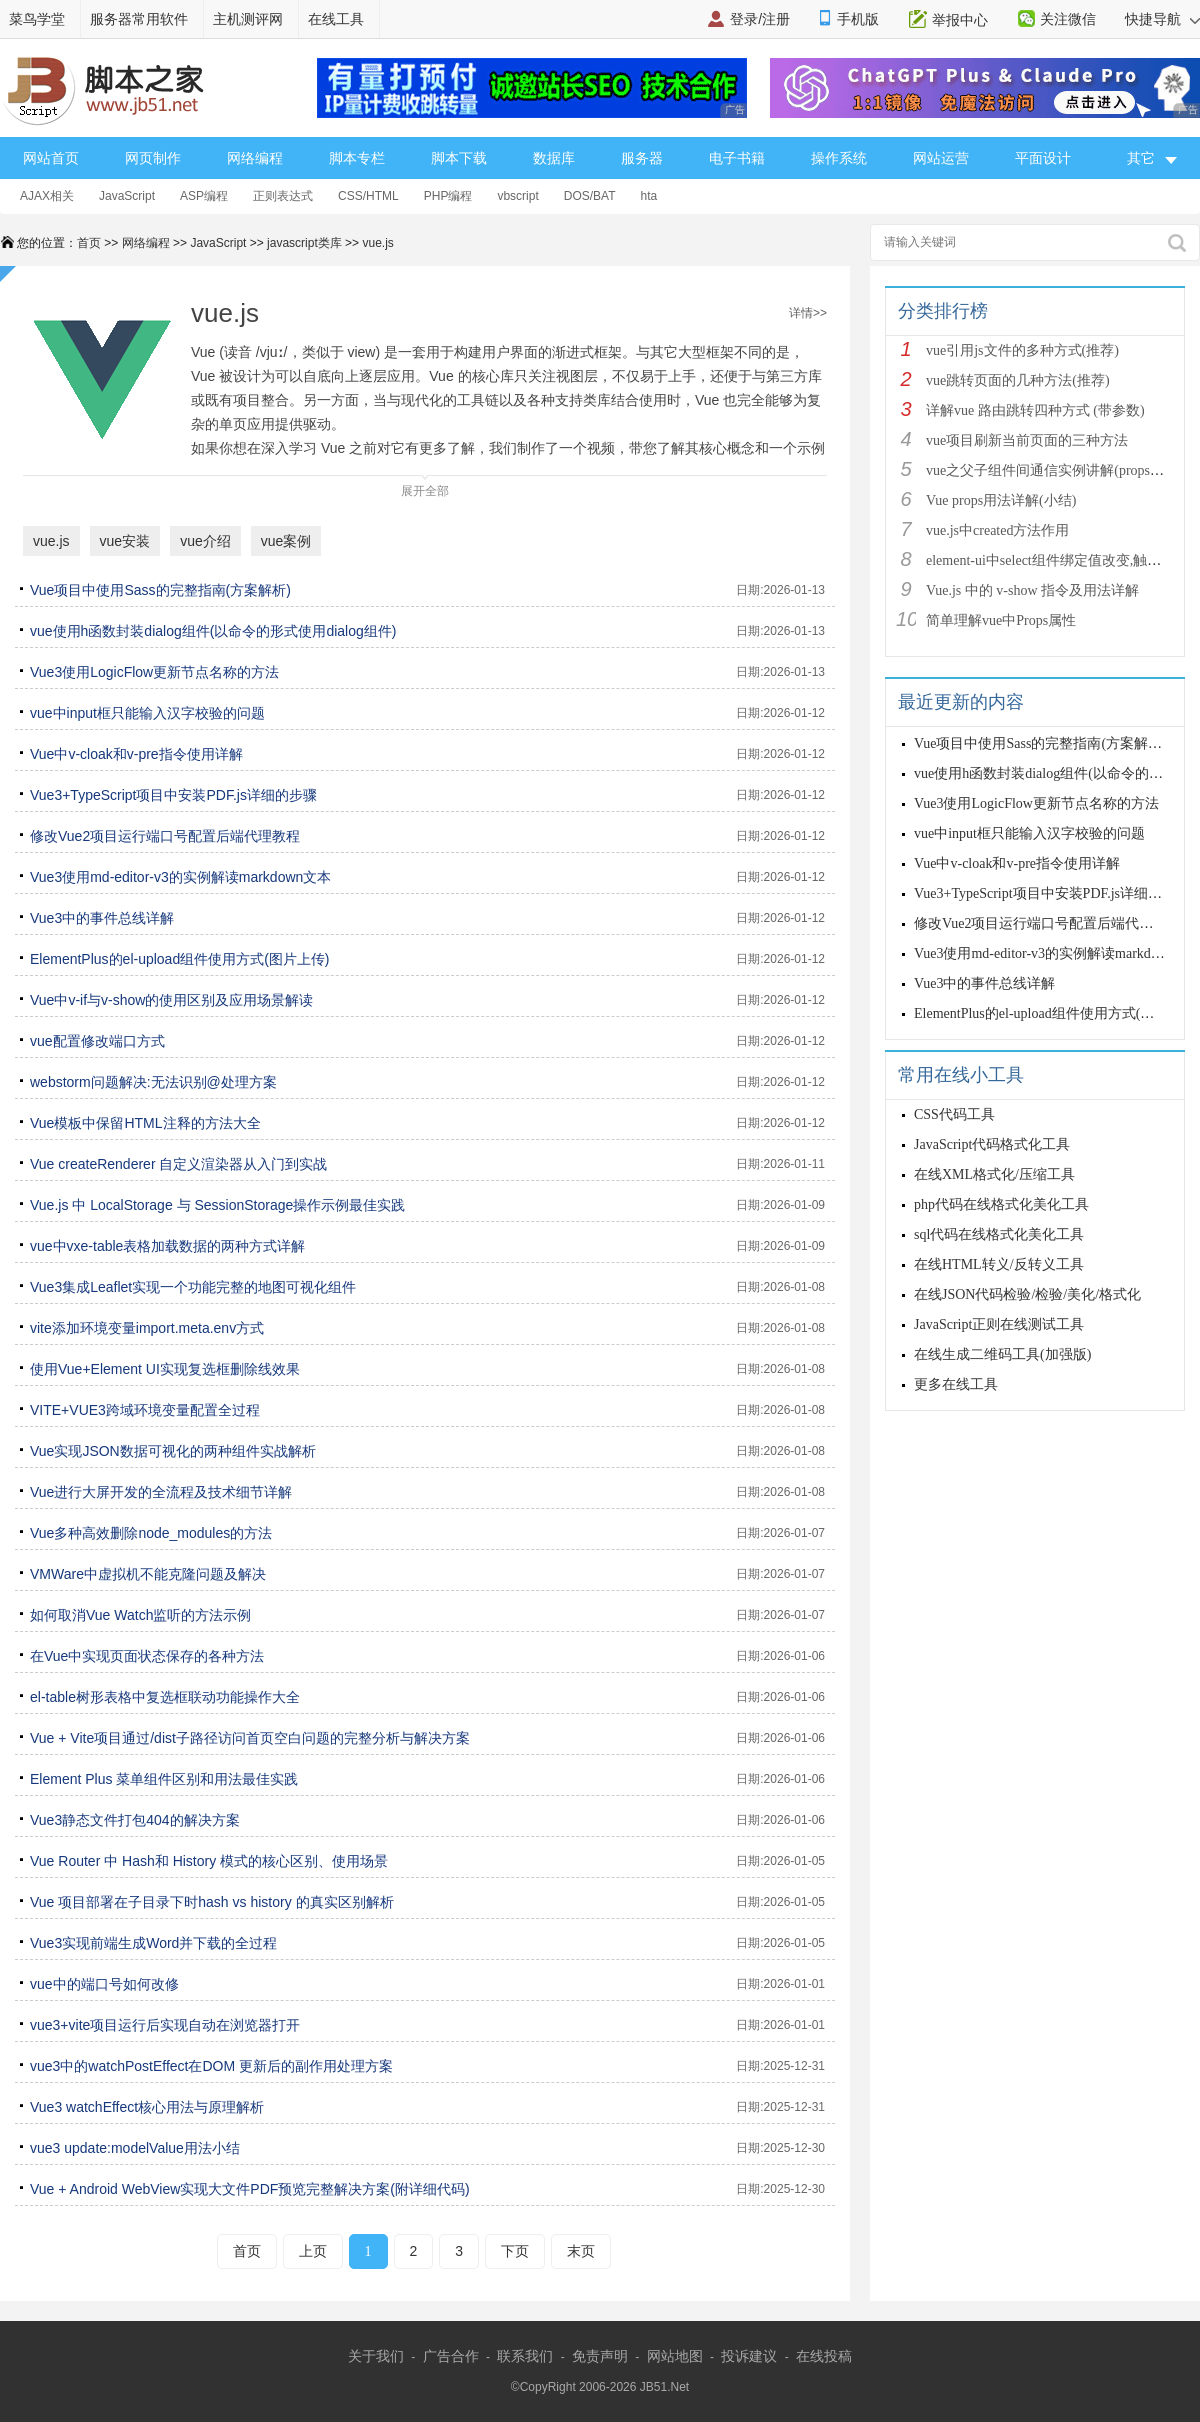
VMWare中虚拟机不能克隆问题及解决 (148, 1574)
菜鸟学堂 (37, 19)
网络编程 (255, 158)
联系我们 (525, 2356)
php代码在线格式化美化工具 (1001, 1204)
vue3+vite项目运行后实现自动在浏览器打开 (165, 2025)
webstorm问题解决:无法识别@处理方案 (153, 1082)
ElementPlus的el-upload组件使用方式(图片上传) (180, 959)
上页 (313, 2251)
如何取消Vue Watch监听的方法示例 (140, 1615)
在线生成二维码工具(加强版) (1002, 1354)
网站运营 (941, 158)
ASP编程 (204, 196)
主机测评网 (248, 19)
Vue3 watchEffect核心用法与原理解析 (147, 2107)
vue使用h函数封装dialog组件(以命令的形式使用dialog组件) (213, 631)
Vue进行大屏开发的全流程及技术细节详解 (161, 1492)
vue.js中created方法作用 (997, 530)
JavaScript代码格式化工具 (992, 1144)
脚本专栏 (357, 158)
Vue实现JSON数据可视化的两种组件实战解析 (173, 1451)
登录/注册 (760, 19)
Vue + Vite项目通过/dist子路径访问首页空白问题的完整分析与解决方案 (250, 1738)
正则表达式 (283, 196)
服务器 (642, 158)
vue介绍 (205, 541)
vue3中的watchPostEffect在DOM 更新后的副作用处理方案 (211, 2066)
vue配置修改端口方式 (97, 1041)
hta (649, 196)
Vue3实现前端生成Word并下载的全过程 (153, 1943)
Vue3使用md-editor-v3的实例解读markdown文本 (180, 877)
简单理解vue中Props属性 (1001, 620)
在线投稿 (824, 2356)
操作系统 (839, 158)
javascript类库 (304, 243)
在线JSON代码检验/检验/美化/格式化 (1027, 1294)
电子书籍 (737, 158)
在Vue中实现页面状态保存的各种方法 (147, 1656)
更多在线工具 (956, 1384)
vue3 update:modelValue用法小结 (135, 2148)
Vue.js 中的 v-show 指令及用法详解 (1032, 590)
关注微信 (1068, 19)
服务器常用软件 (139, 19)
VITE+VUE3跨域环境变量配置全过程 (145, 1410)
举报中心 (960, 20)
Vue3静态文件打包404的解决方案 (135, 1820)
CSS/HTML (368, 196)
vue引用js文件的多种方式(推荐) (1022, 350)
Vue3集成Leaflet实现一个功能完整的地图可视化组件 (193, 1287)
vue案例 (286, 541)
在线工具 (336, 19)
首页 (89, 243)
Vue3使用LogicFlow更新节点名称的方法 (154, 672)
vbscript (517, 196)
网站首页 (51, 158)
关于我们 (376, 2356)
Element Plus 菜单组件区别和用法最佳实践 (164, 1779)
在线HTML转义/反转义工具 (999, 1264)
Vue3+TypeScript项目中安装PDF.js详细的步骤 (173, 795)
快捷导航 (1162, 19)
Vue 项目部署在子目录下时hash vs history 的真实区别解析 (212, 1902)
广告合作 (451, 2356)
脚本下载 (459, 158)
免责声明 (600, 2356)
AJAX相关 (47, 196)
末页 (581, 2251)
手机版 (858, 19)
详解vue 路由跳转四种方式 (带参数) (1035, 410)
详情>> (808, 313)
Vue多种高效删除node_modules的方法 (151, 1533)
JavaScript (127, 196)
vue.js (377, 243)
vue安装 (125, 541)
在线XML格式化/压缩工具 (994, 1174)
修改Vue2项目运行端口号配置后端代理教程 (165, 836)
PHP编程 (448, 196)
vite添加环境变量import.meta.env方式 (147, 1328)
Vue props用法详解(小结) (1001, 500)
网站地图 (675, 2356)
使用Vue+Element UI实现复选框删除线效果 (165, 1369)
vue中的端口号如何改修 (104, 1984)
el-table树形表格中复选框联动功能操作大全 (165, 1697)
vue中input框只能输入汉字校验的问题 (147, 713)
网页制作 (153, 158)
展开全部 (425, 486)
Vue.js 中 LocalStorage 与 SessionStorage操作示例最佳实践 (217, 1205)
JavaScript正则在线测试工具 (999, 1324)
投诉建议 (749, 2356)
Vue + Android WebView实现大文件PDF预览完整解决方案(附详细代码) (250, 2189)
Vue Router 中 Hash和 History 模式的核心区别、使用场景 (209, 1861)
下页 (515, 2251)
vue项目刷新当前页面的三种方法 (1027, 440)
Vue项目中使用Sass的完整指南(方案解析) (160, 590)
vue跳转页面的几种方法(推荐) (1018, 380)
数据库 (554, 158)
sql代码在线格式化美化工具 (999, 1234)
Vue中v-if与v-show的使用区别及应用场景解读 (171, 1000)
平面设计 (1043, 158)
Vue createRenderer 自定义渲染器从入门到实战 (178, 1164)
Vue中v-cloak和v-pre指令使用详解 (136, 754)
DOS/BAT (590, 196)
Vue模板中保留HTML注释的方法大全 (145, 1123)
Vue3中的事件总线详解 (102, 918)
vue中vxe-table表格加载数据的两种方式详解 (167, 1246)
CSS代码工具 (954, 1114)
